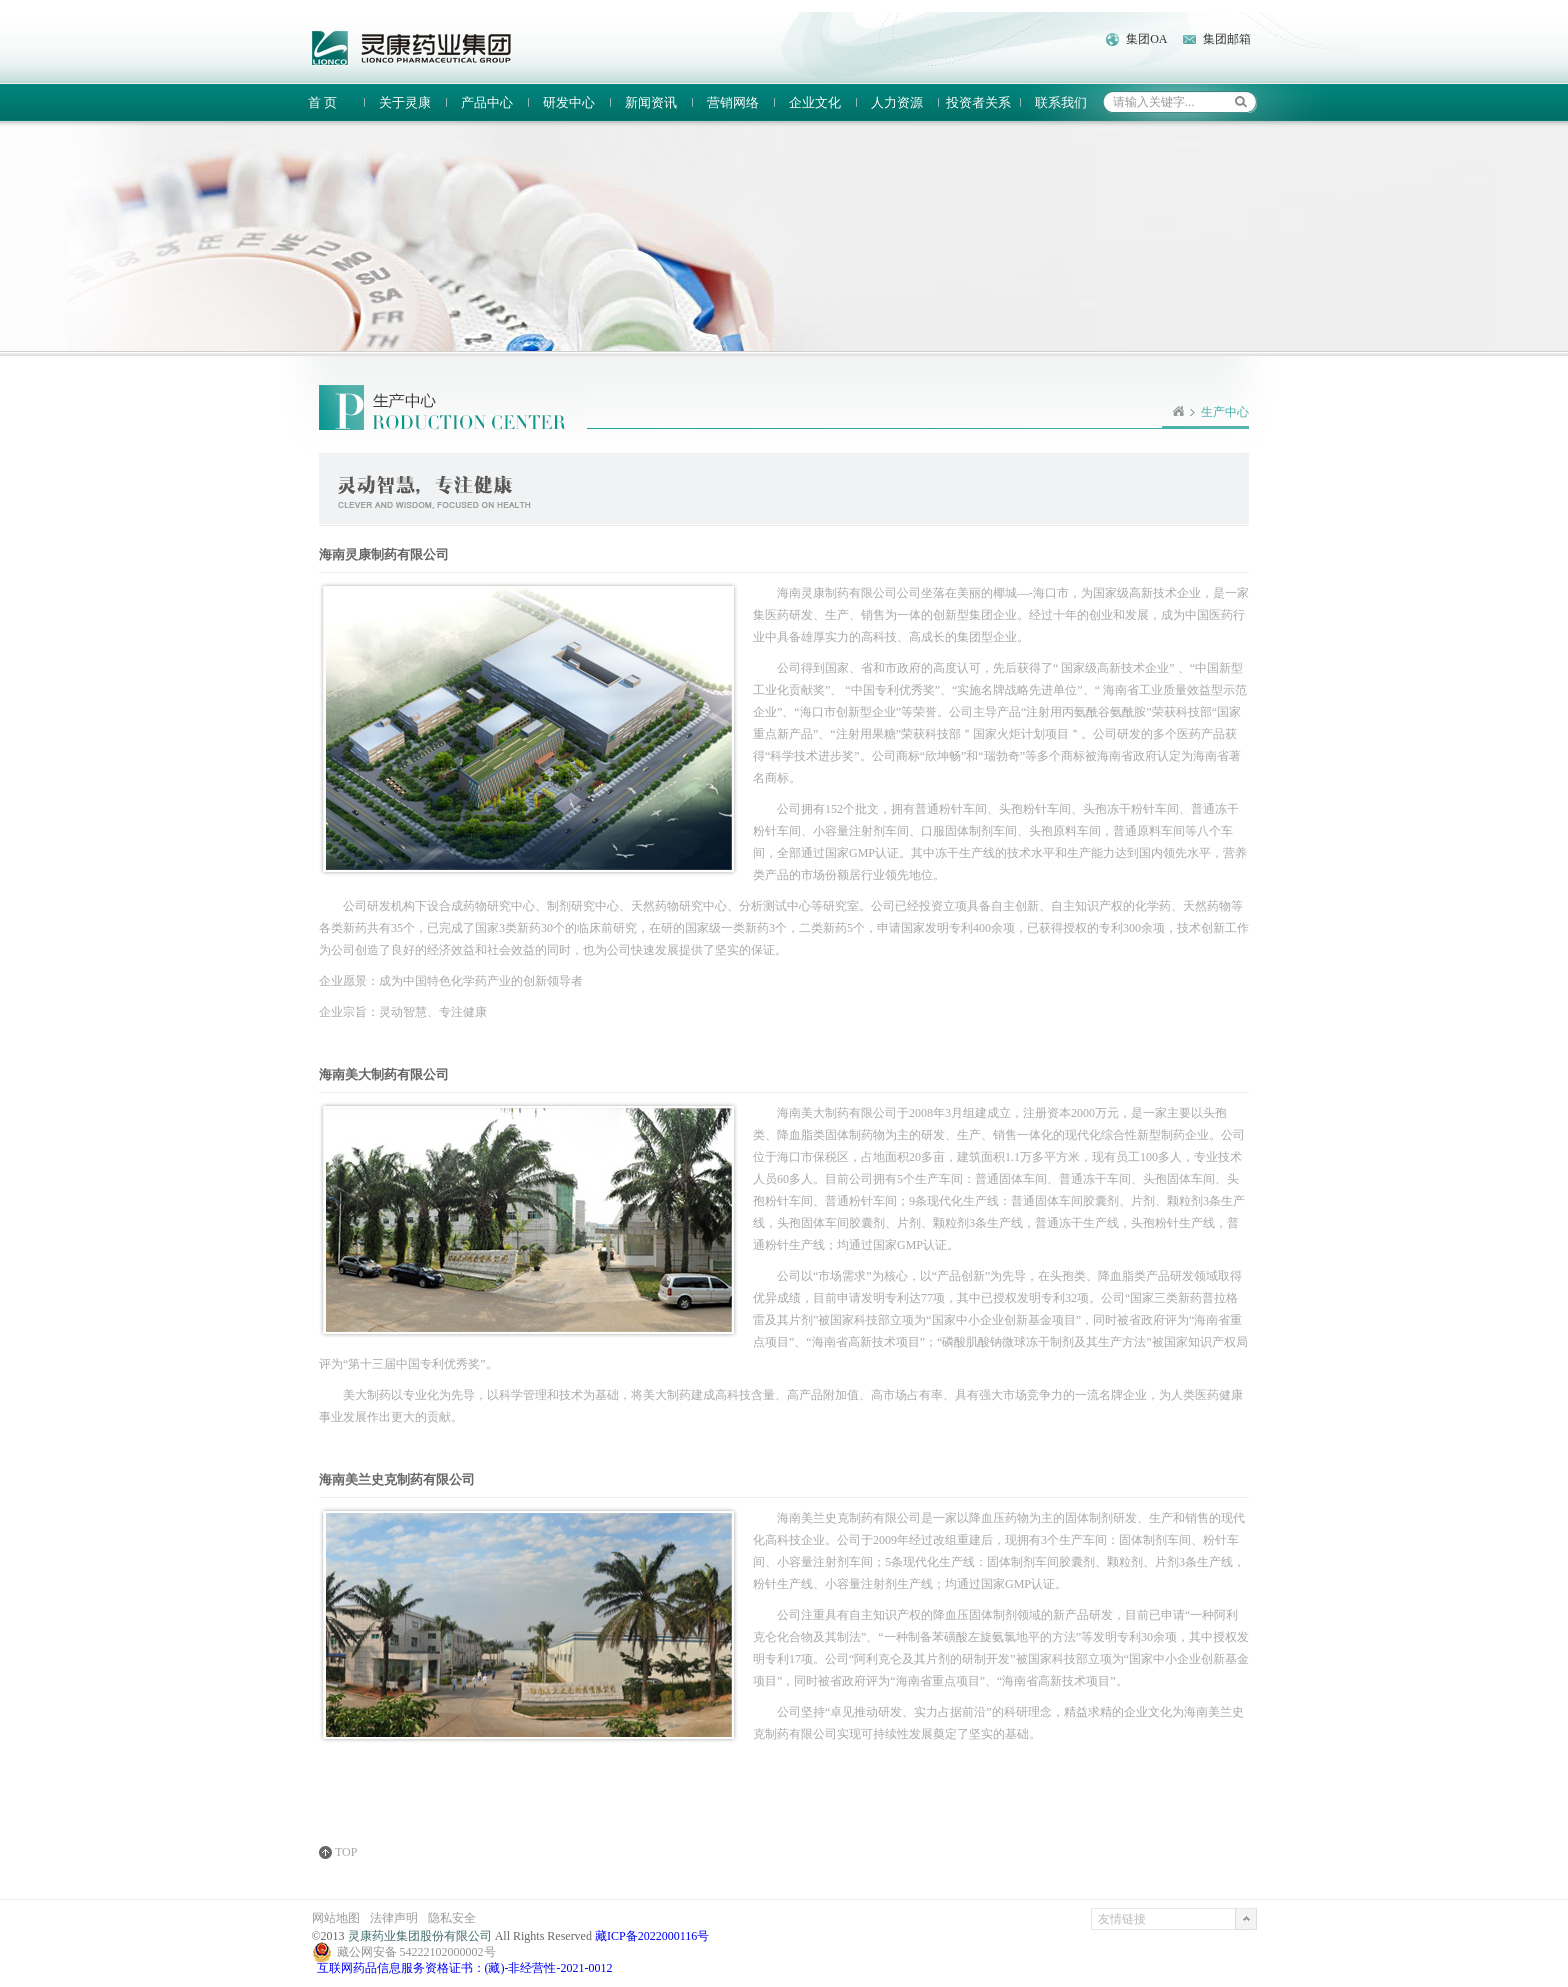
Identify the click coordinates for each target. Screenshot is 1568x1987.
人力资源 (897, 102)
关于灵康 (405, 102)
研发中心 (569, 102)
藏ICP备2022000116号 (652, 1936)
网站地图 (336, 1918)
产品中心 (487, 102)
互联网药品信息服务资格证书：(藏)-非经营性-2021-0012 (465, 1968)
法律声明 (394, 1918)
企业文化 (815, 102)
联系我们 (1061, 102)
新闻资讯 (651, 102)
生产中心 (1225, 412)
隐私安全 (452, 1918)
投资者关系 (978, 102)
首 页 (322, 102)
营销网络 (733, 102)
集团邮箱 (1227, 39)
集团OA (1146, 39)
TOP (346, 1852)
